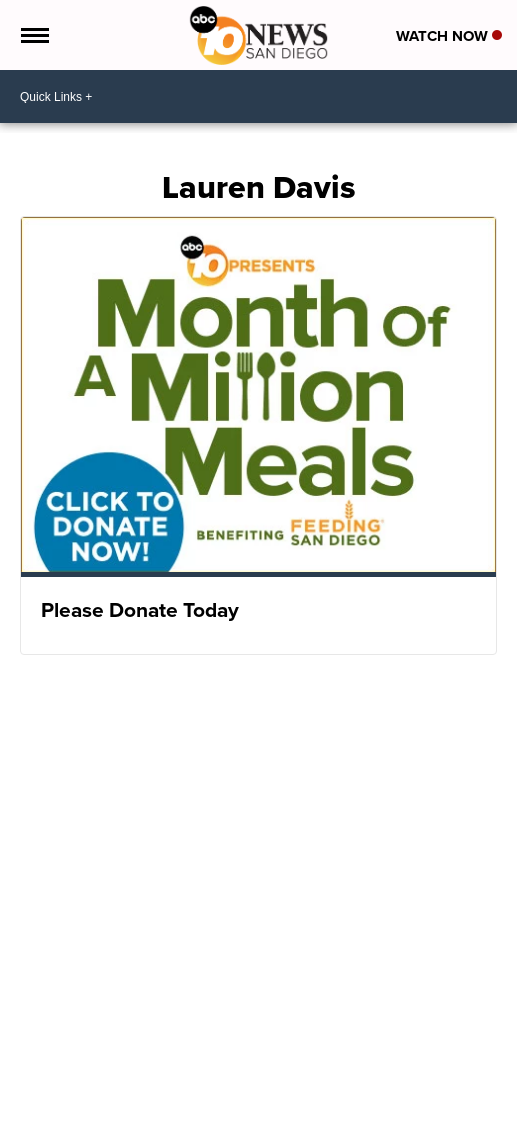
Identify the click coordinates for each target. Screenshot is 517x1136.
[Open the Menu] (33, 35)
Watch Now (449, 36)
